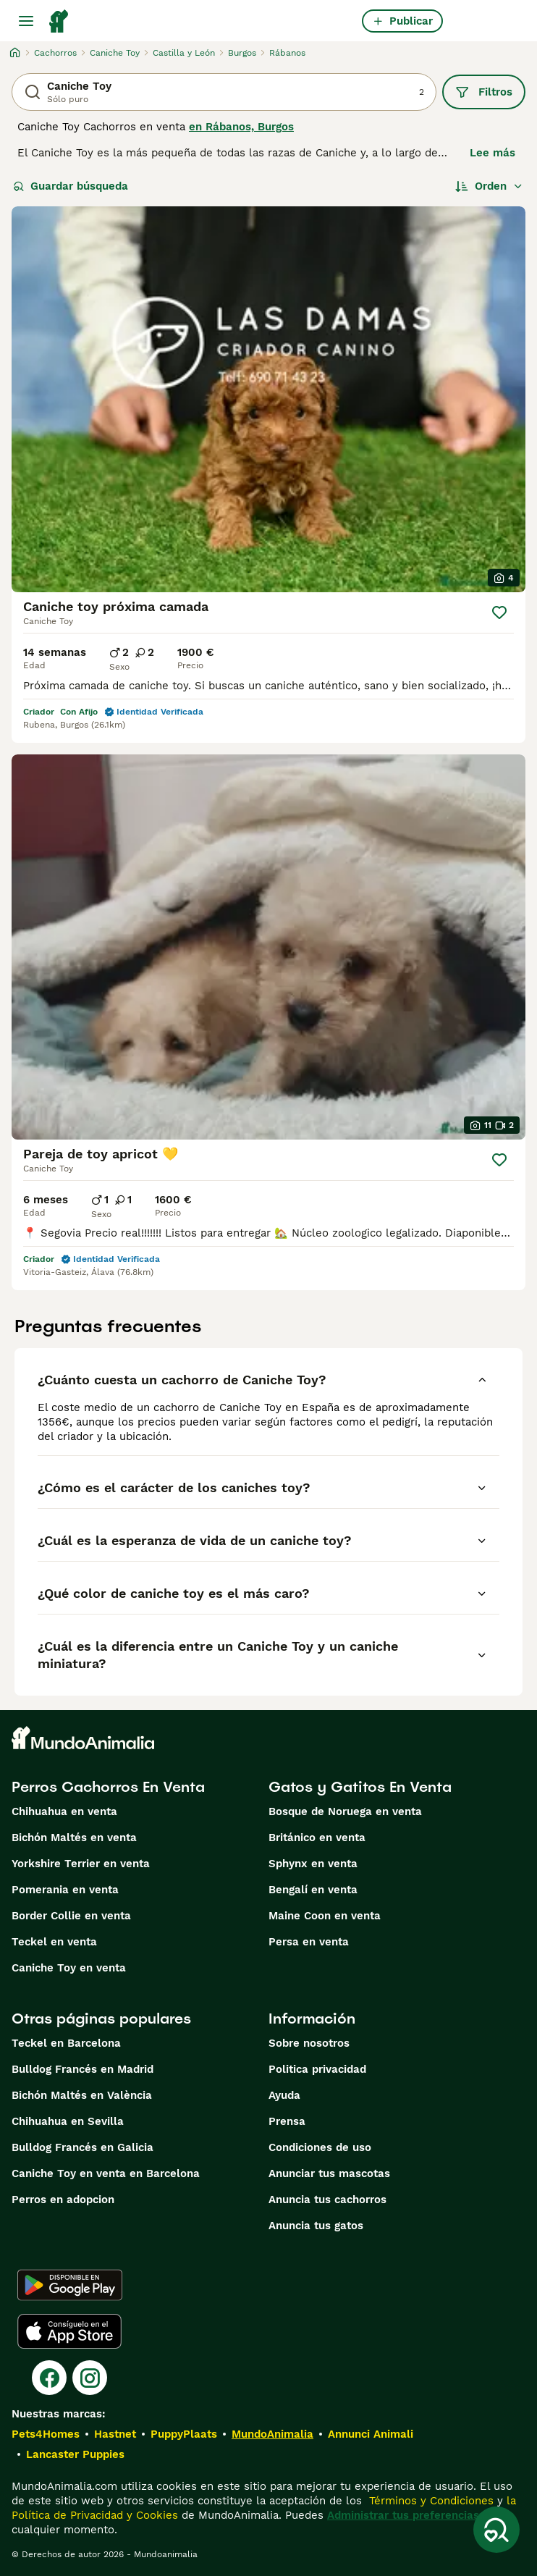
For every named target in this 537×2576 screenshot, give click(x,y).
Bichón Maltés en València (82, 2095)
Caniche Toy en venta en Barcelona (106, 2173)
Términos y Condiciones (429, 2500)
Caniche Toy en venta (69, 1967)
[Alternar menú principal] (26, 21)
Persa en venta (308, 1941)
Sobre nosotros (309, 2043)
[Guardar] (499, 612)
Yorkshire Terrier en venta (81, 1863)
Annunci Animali (370, 2434)
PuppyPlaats (184, 2434)
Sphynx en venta (313, 1863)
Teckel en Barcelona (66, 2043)
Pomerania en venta (65, 1889)
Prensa (286, 2121)
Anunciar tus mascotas (329, 2173)
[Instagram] (89, 2377)
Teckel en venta (54, 1941)
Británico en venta (316, 1837)
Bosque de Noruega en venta (345, 1811)
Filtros (483, 92)
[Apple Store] (69, 2331)
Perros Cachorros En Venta (108, 1787)
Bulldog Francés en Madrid (82, 2069)
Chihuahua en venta (64, 1811)
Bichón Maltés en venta (74, 1837)
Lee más (492, 152)
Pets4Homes (46, 2434)
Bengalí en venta (313, 1889)
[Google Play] (69, 2285)
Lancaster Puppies (75, 2454)
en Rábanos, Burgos (241, 126)
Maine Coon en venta (324, 1915)
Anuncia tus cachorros (327, 2199)
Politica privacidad (317, 2069)
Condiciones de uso (319, 2147)
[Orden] (489, 186)
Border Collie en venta (71, 1915)
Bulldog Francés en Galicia (82, 2147)
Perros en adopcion (63, 2199)
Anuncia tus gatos (315, 2225)
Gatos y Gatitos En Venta (360, 1787)
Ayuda (284, 2095)
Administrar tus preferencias (403, 2515)
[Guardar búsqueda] (496, 2529)
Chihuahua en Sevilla (68, 2121)
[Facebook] (49, 2377)
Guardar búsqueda (70, 186)
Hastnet (115, 2434)
